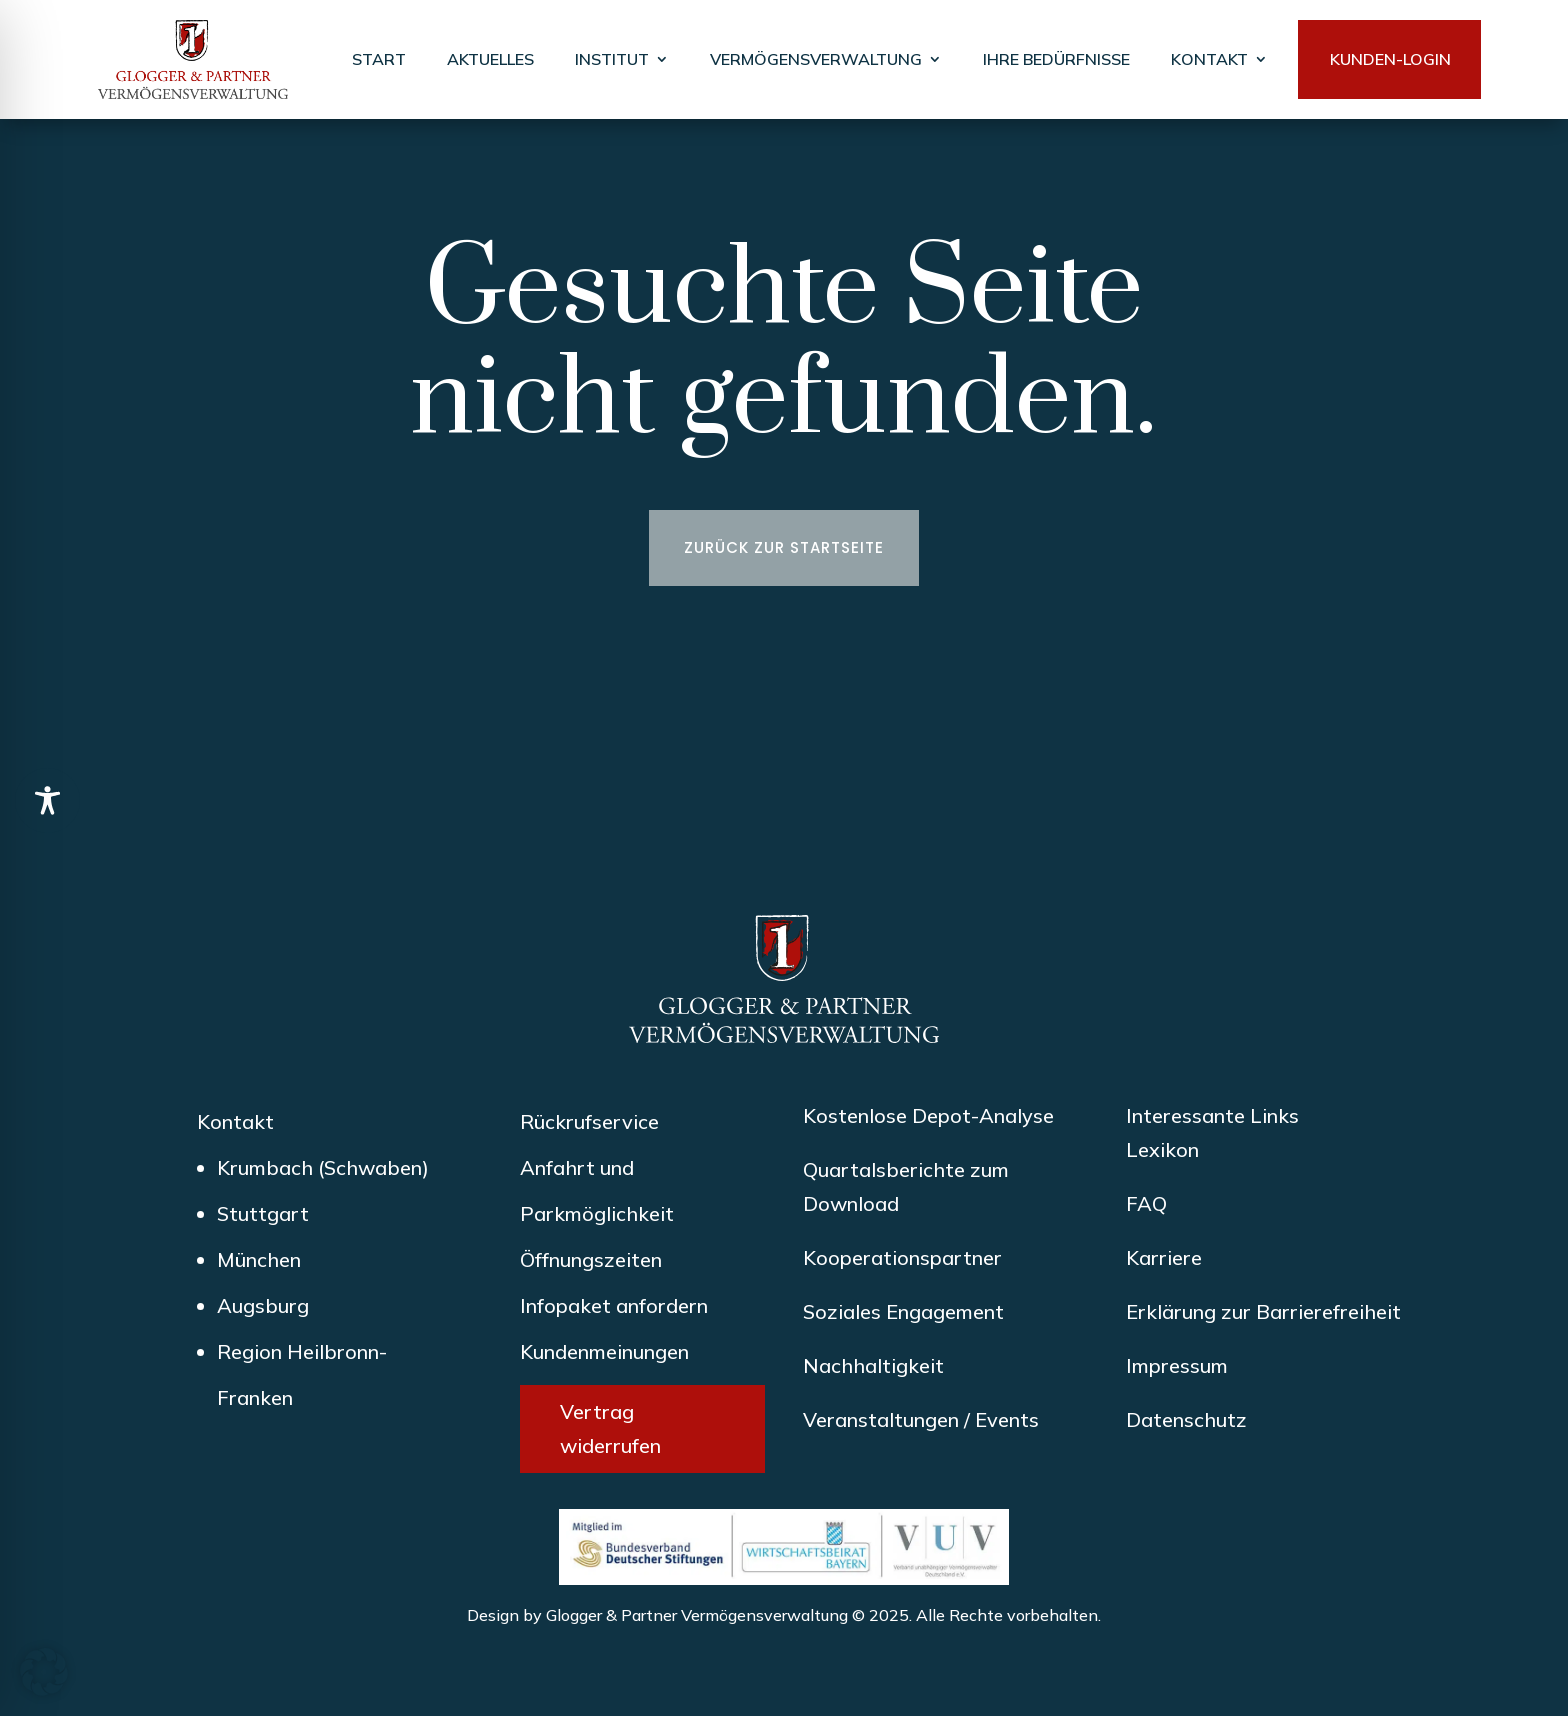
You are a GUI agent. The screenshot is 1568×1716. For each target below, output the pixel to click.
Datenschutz (1186, 1419)
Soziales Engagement (903, 1311)
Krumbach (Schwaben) (323, 1167)
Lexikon (1162, 1149)
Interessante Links (1212, 1115)
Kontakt (235, 1121)
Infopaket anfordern (614, 1305)
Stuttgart (263, 1213)
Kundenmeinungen (604, 1351)
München (259, 1259)
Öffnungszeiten (591, 1259)
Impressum (1177, 1365)
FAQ (1146, 1203)
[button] (44, 1672)
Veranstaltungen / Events (921, 1419)
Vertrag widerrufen (610, 1428)
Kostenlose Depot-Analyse (928, 1115)
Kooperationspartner (902, 1257)
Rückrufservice (589, 1121)
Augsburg (263, 1305)
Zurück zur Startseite (784, 547)
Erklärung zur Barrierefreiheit (1263, 1311)
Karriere (1164, 1257)
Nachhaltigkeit (873, 1365)
